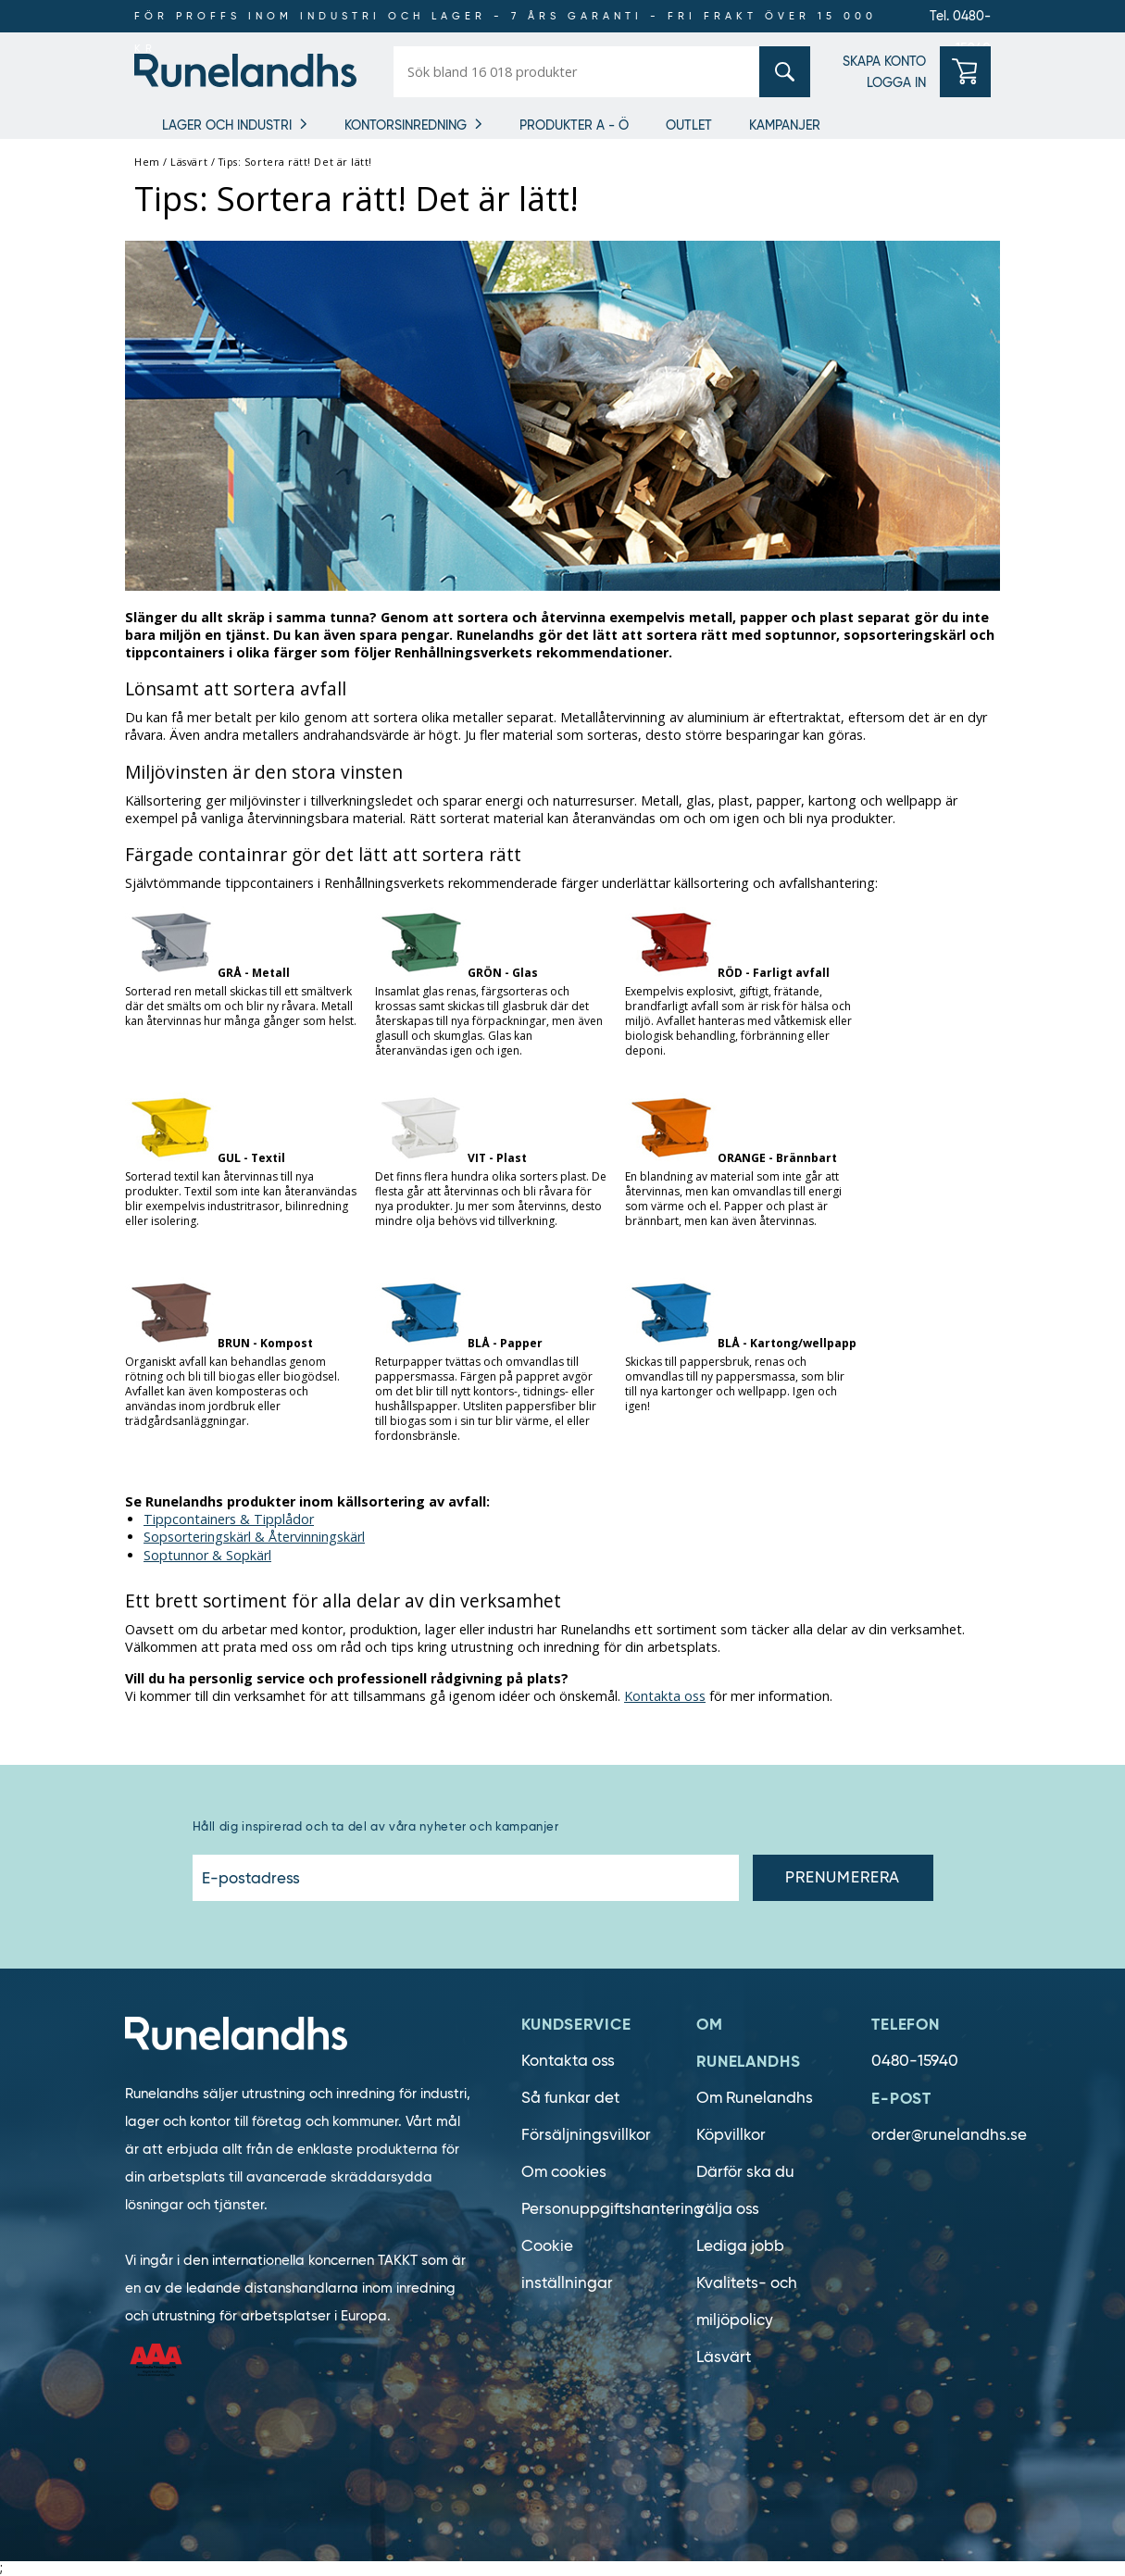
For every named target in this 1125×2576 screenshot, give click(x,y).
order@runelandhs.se (949, 2135)
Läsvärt (723, 2357)
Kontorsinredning (405, 125)
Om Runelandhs (754, 2097)
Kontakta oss (665, 1696)
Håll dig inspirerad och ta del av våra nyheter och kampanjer (376, 1826)
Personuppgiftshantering (612, 2209)
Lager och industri (227, 125)
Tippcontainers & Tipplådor (229, 1519)
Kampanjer (784, 125)
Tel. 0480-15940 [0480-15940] (960, 19)
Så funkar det (570, 2097)
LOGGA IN (896, 82)
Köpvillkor (731, 2135)
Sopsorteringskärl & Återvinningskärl (254, 1536)
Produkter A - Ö (574, 125)
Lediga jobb (740, 2246)
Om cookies (563, 2172)
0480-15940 (914, 2060)
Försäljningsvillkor (586, 2135)
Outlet (689, 125)
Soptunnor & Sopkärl (207, 1555)
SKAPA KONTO (884, 61)
